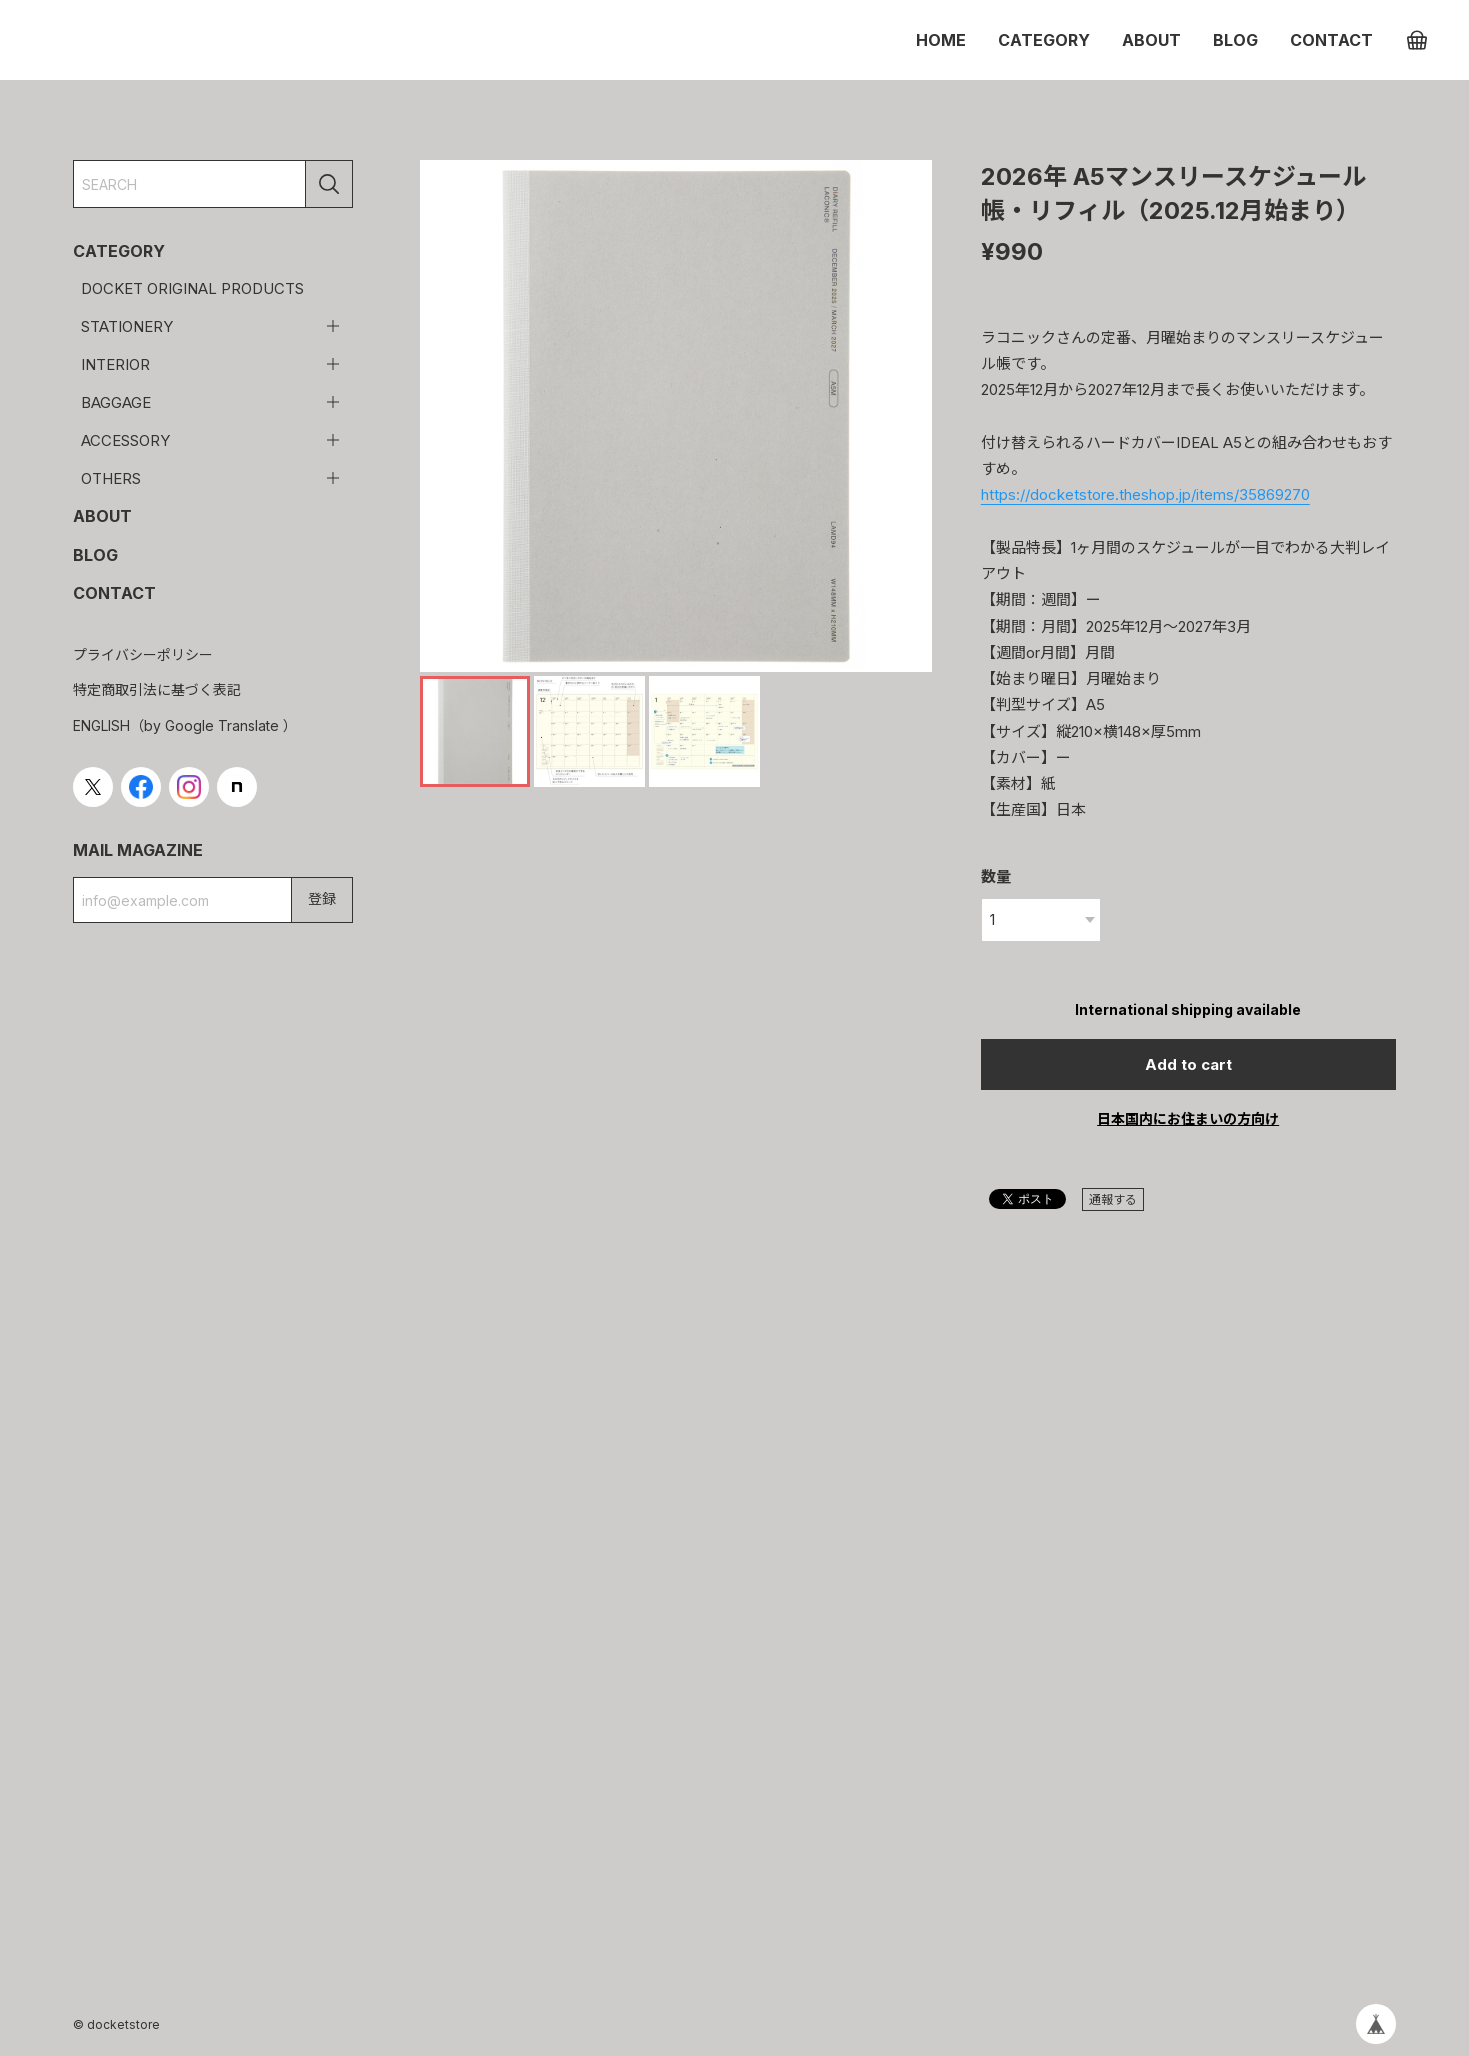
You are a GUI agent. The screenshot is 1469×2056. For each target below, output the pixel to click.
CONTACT (1331, 40)
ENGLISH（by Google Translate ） (185, 725)
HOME (941, 40)
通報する (1113, 1199)
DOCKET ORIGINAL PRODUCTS (192, 288)
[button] (908, 416)
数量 (996, 876)
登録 (322, 898)
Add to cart (1188, 1064)
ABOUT (1151, 40)
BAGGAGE (116, 402)
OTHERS (111, 478)
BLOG (1235, 40)
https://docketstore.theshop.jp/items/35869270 (1145, 494)
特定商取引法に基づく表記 (157, 689)
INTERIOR (115, 364)
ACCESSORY (125, 440)
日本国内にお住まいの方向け (1188, 1118)
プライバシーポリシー (143, 654)
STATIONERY (127, 326)
